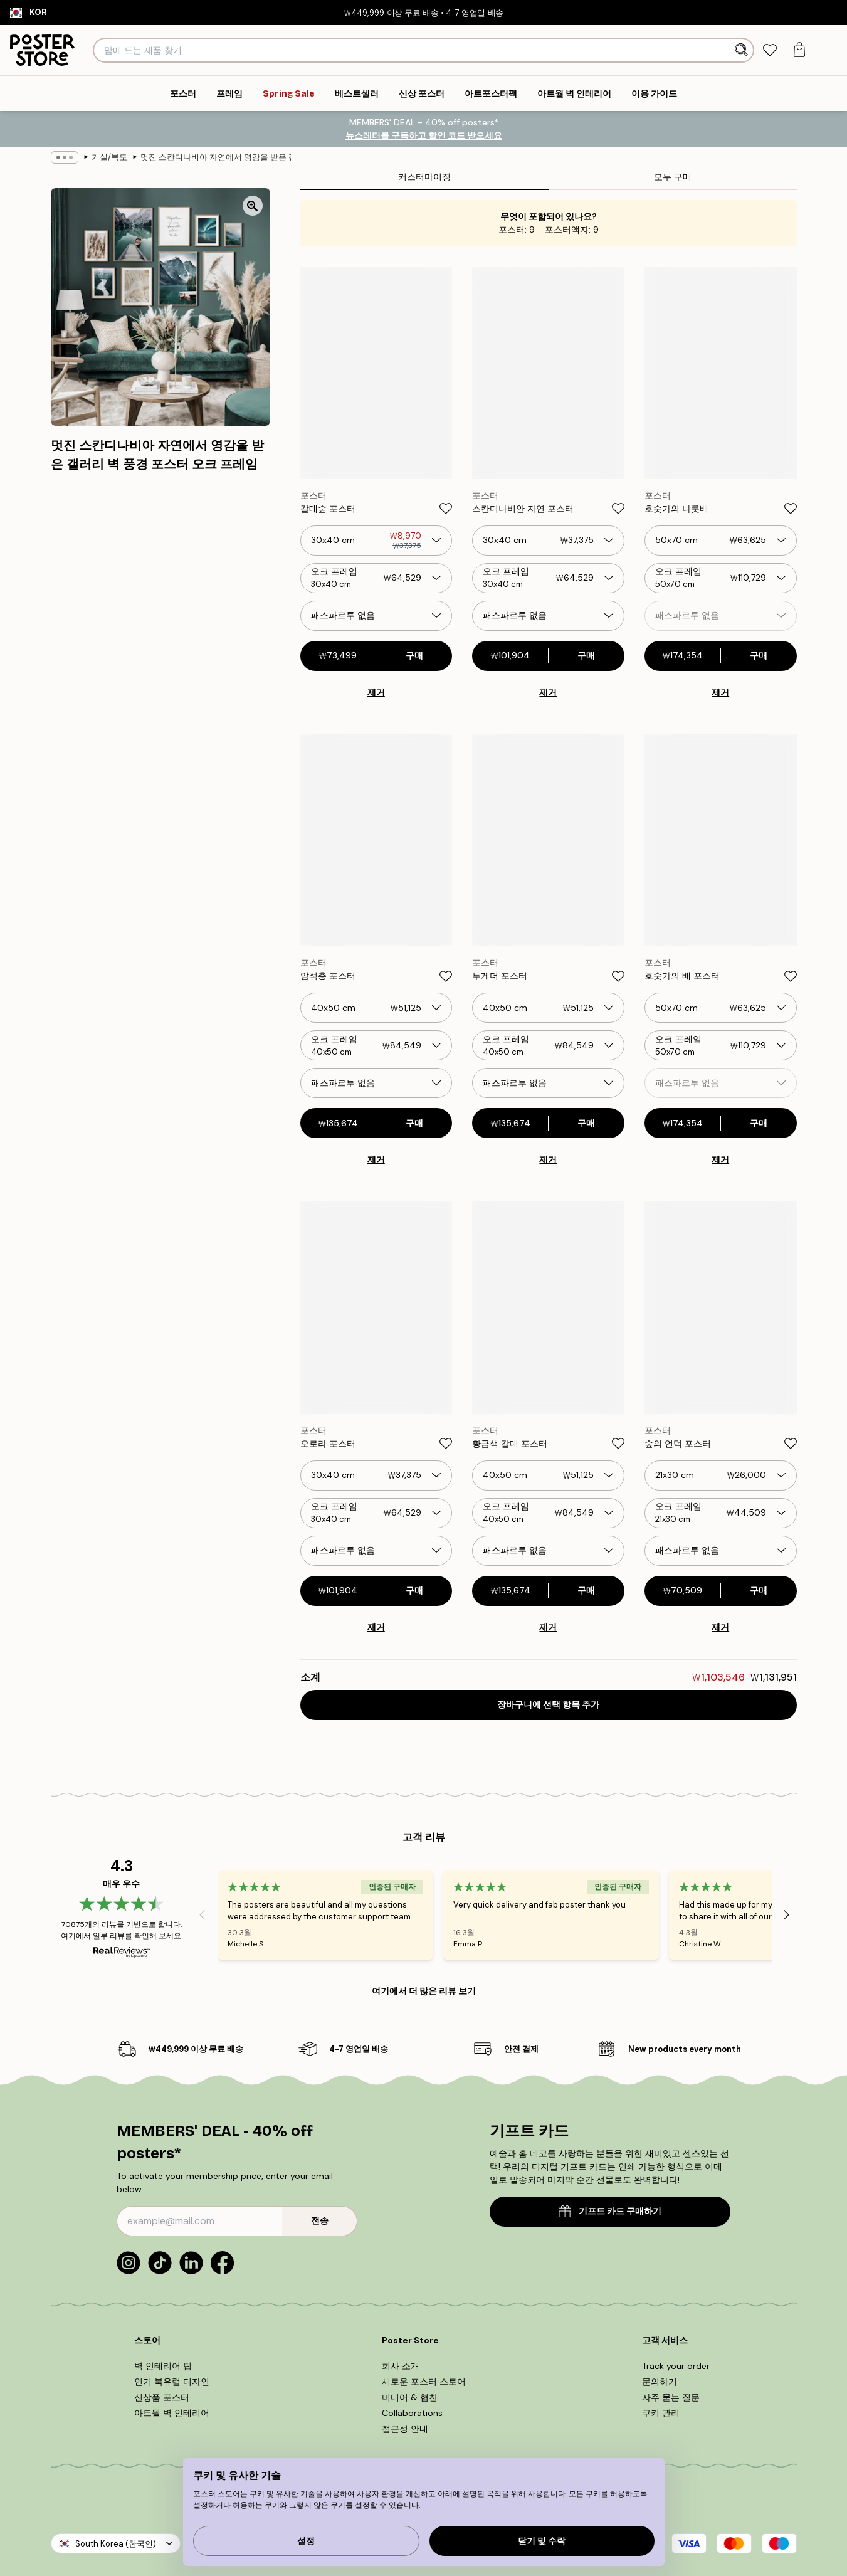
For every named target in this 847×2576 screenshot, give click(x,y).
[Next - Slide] (787, 1914)
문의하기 (659, 2381)
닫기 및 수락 (542, 2541)
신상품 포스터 (161, 2397)
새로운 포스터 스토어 (424, 2381)
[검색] (742, 50)
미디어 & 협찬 (410, 2397)
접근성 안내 (405, 2428)
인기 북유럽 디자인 (171, 2381)
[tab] (769, 50)
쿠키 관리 (661, 2413)
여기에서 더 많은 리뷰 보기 (424, 1991)
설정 (306, 2541)
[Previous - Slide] (202, 1914)
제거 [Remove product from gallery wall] (376, 692)
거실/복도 (109, 157)
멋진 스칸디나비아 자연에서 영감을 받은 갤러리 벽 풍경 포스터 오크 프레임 (215, 157)
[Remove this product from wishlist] (445, 508)
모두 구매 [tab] (673, 176)
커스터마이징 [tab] (424, 176)
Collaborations (412, 2413)
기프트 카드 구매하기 (610, 2211)
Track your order (676, 2366)
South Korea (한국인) (115, 2543)
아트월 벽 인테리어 (171, 2413)
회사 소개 (400, 2366)
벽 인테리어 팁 (163, 2366)
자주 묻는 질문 (671, 2397)
